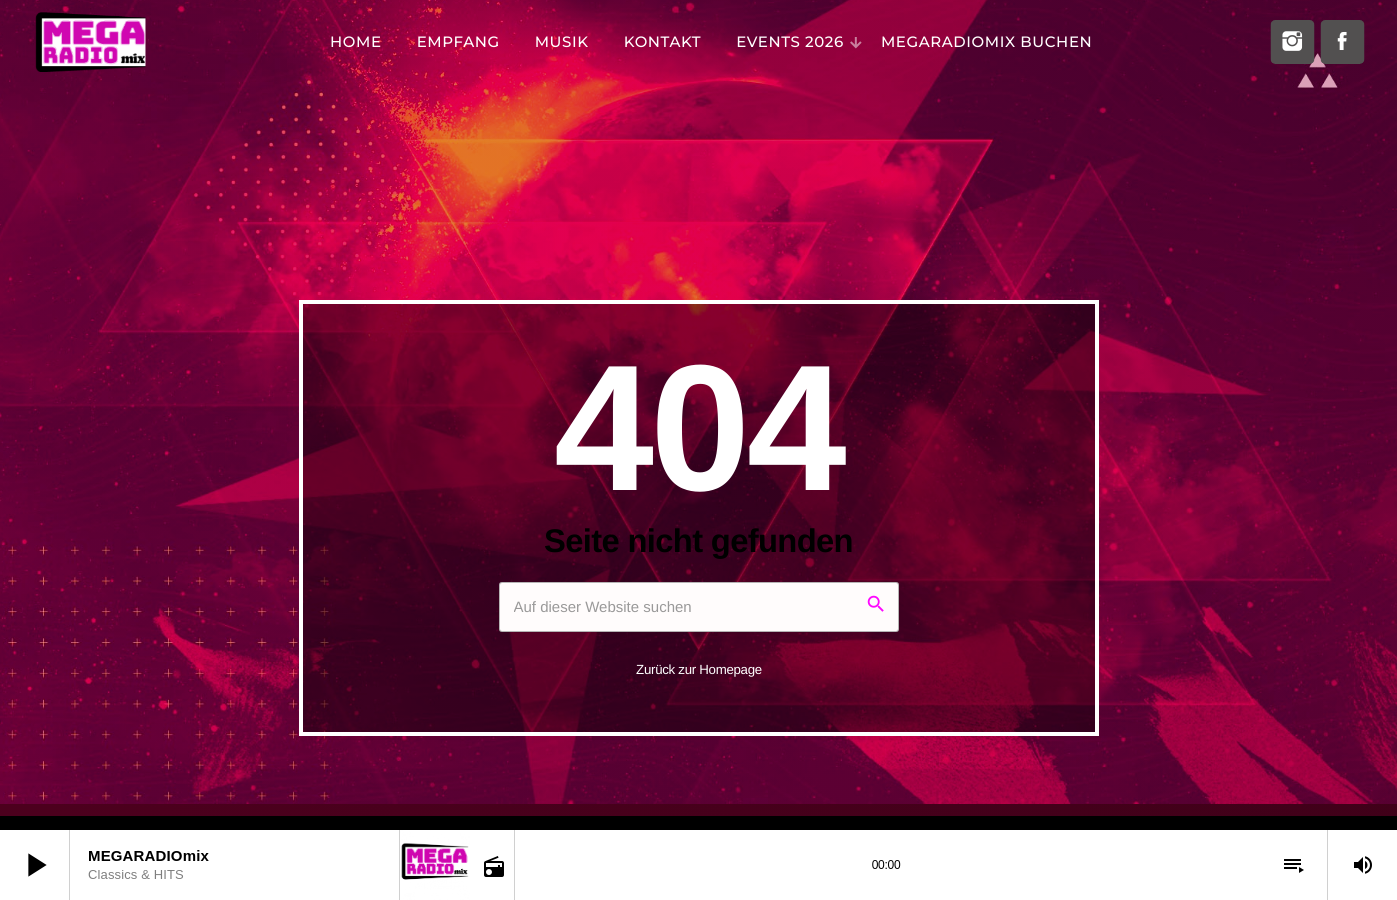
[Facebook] (1342, 42)
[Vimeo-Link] (90, 42)
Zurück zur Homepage (699, 669)
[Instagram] (1292, 42)
